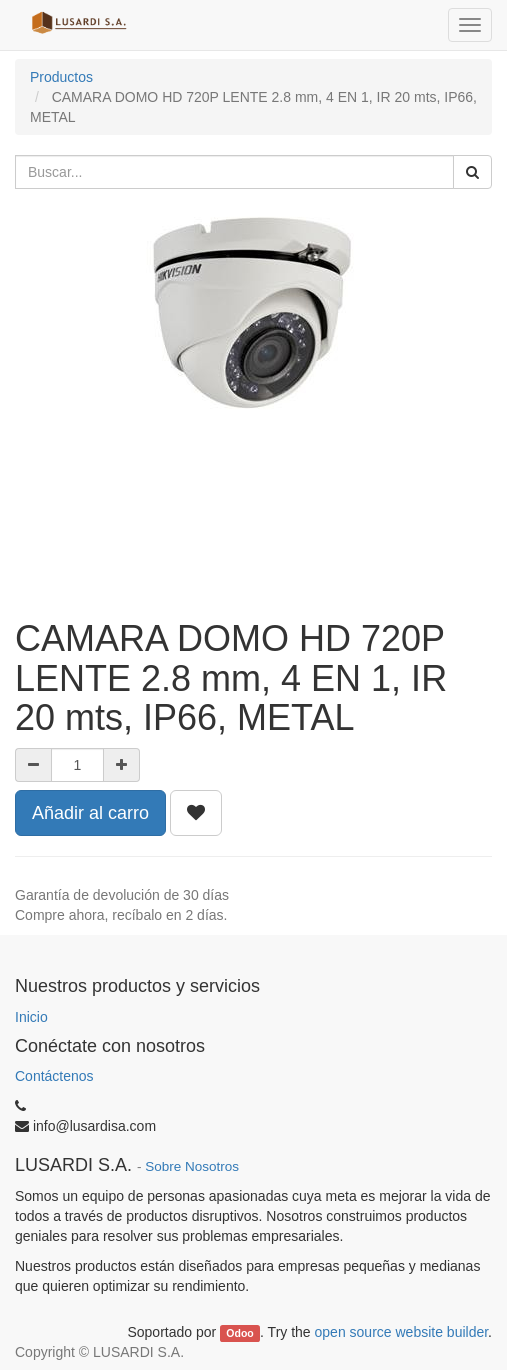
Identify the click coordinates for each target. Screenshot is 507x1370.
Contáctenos (54, 1076)
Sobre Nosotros (192, 1166)
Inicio (31, 1017)
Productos (61, 77)
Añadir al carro (90, 813)
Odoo (239, 1333)
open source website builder (402, 1332)
